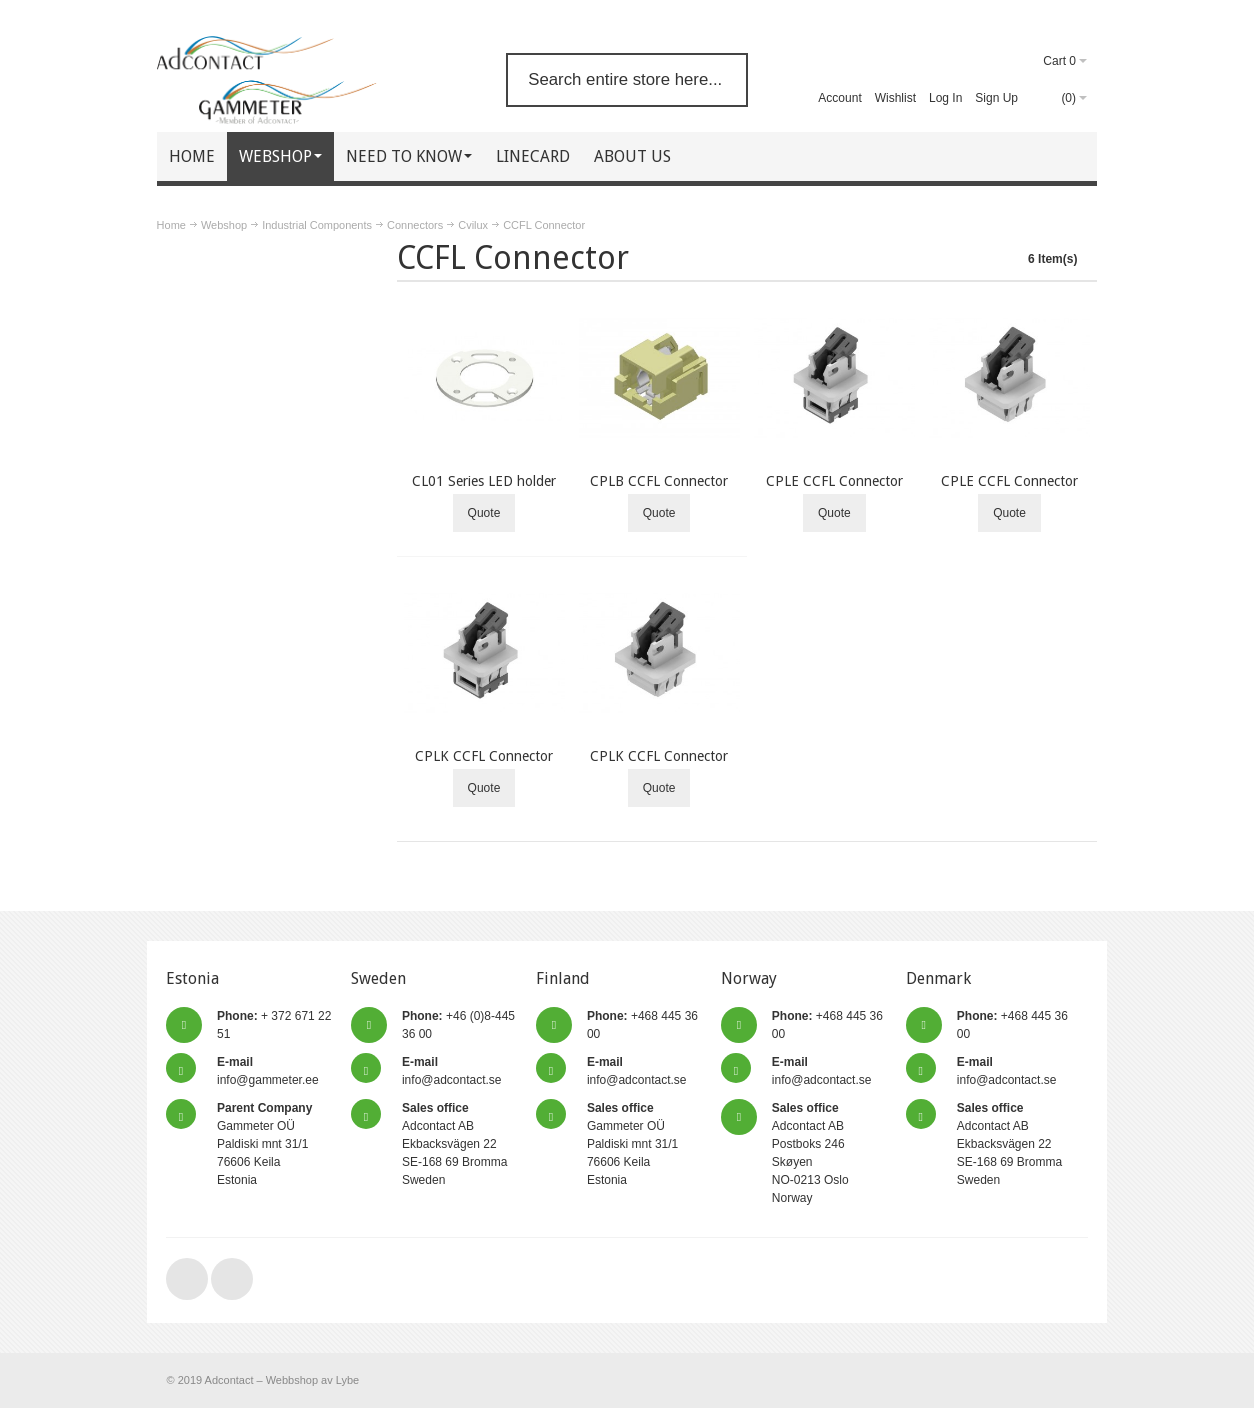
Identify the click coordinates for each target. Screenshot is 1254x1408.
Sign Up (996, 98)
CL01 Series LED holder (484, 481)
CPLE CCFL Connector (834, 481)
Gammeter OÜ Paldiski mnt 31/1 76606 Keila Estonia (264, 1144)
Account (839, 98)
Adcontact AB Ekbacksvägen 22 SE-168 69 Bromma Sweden (454, 1144)
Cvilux (473, 225)
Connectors (415, 225)
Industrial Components (317, 225)
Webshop (224, 225)
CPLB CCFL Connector (659, 481)
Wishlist (895, 98)
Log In (945, 98)
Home (171, 225)
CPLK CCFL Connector (484, 756)
